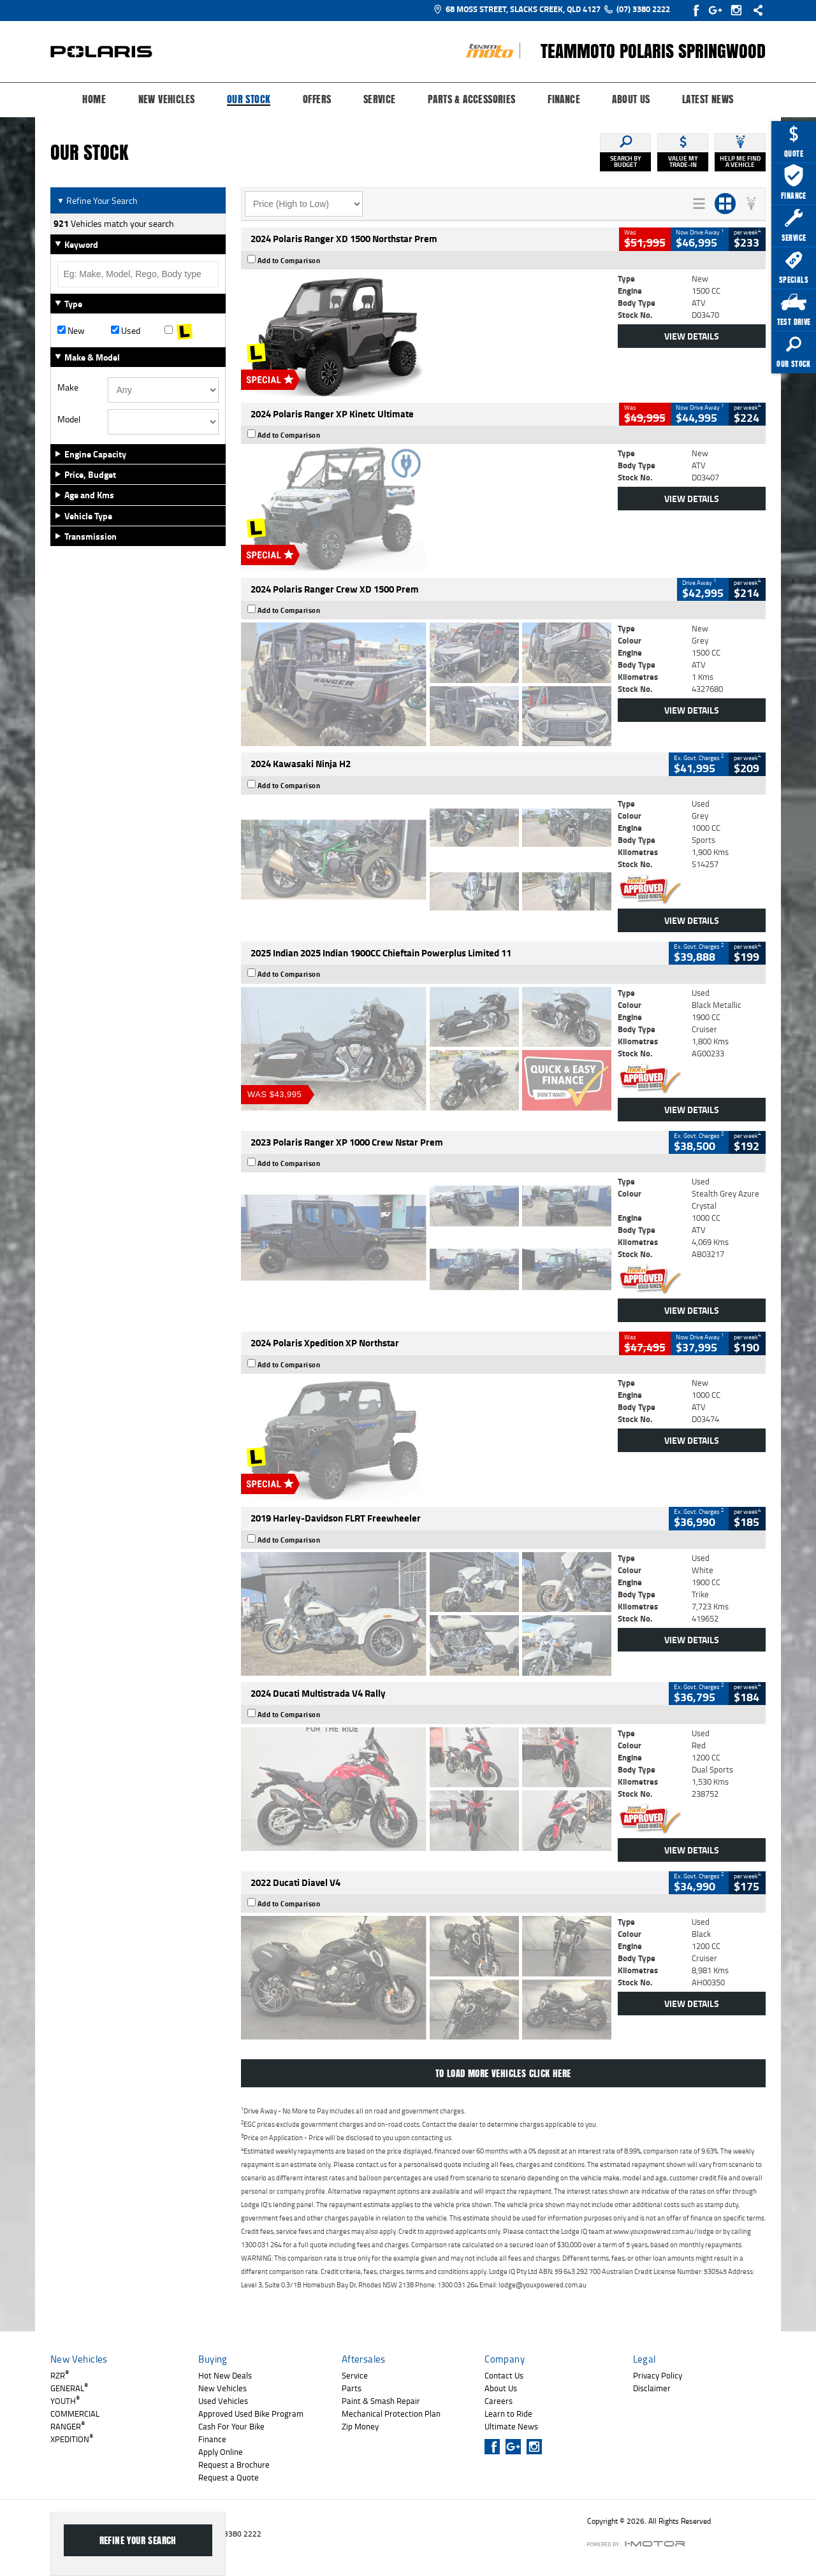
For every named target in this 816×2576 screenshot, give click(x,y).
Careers (498, 2400)
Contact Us (503, 2375)
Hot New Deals (225, 2375)
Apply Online (220, 2451)
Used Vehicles (223, 2400)
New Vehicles (166, 99)
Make (67, 387)
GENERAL (69, 2388)
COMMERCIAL (74, 2413)
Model (68, 419)
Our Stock (249, 100)
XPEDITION (71, 2439)
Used (125, 330)
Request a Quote (228, 2477)
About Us (631, 99)
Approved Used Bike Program (250, 2413)
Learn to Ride (508, 2413)
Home (94, 99)
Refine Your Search (97, 200)
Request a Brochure (234, 2464)
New (71, 330)
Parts (351, 2388)
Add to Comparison (289, 260)
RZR (59, 2375)
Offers (317, 99)
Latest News (707, 99)
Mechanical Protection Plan (391, 2413)
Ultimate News (511, 2426)
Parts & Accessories (472, 99)
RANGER (67, 2426)
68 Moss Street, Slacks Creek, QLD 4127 (517, 9)
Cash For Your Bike (231, 2426)
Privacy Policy (657, 2375)
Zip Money (360, 2426)
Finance (564, 99)
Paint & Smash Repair (381, 2400)
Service (379, 99)
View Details (691, 336)
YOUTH (65, 2400)
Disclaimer (652, 2388)
